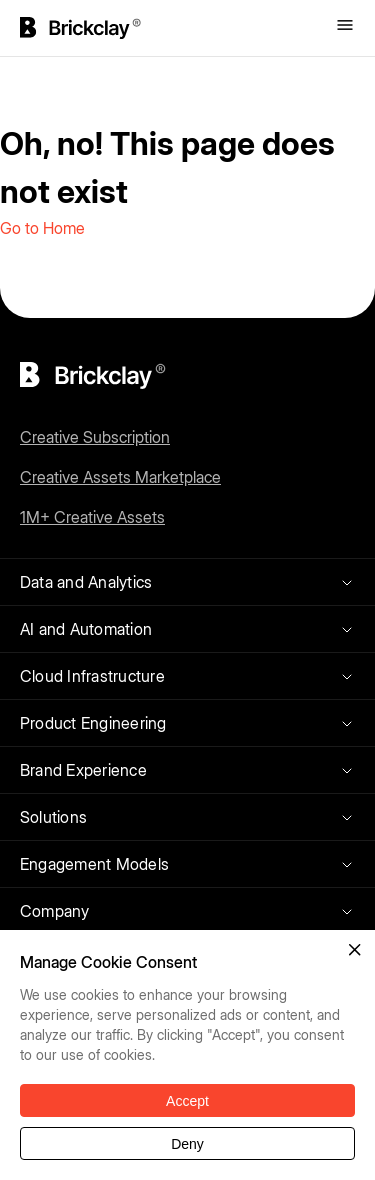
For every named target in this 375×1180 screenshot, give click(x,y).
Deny (187, 1144)
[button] (355, 950)
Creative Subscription (95, 437)
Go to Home (42, 228)
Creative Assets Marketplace (120, 477)
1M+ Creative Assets (92, 517)
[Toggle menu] (345, 26)
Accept (187, 1101)
